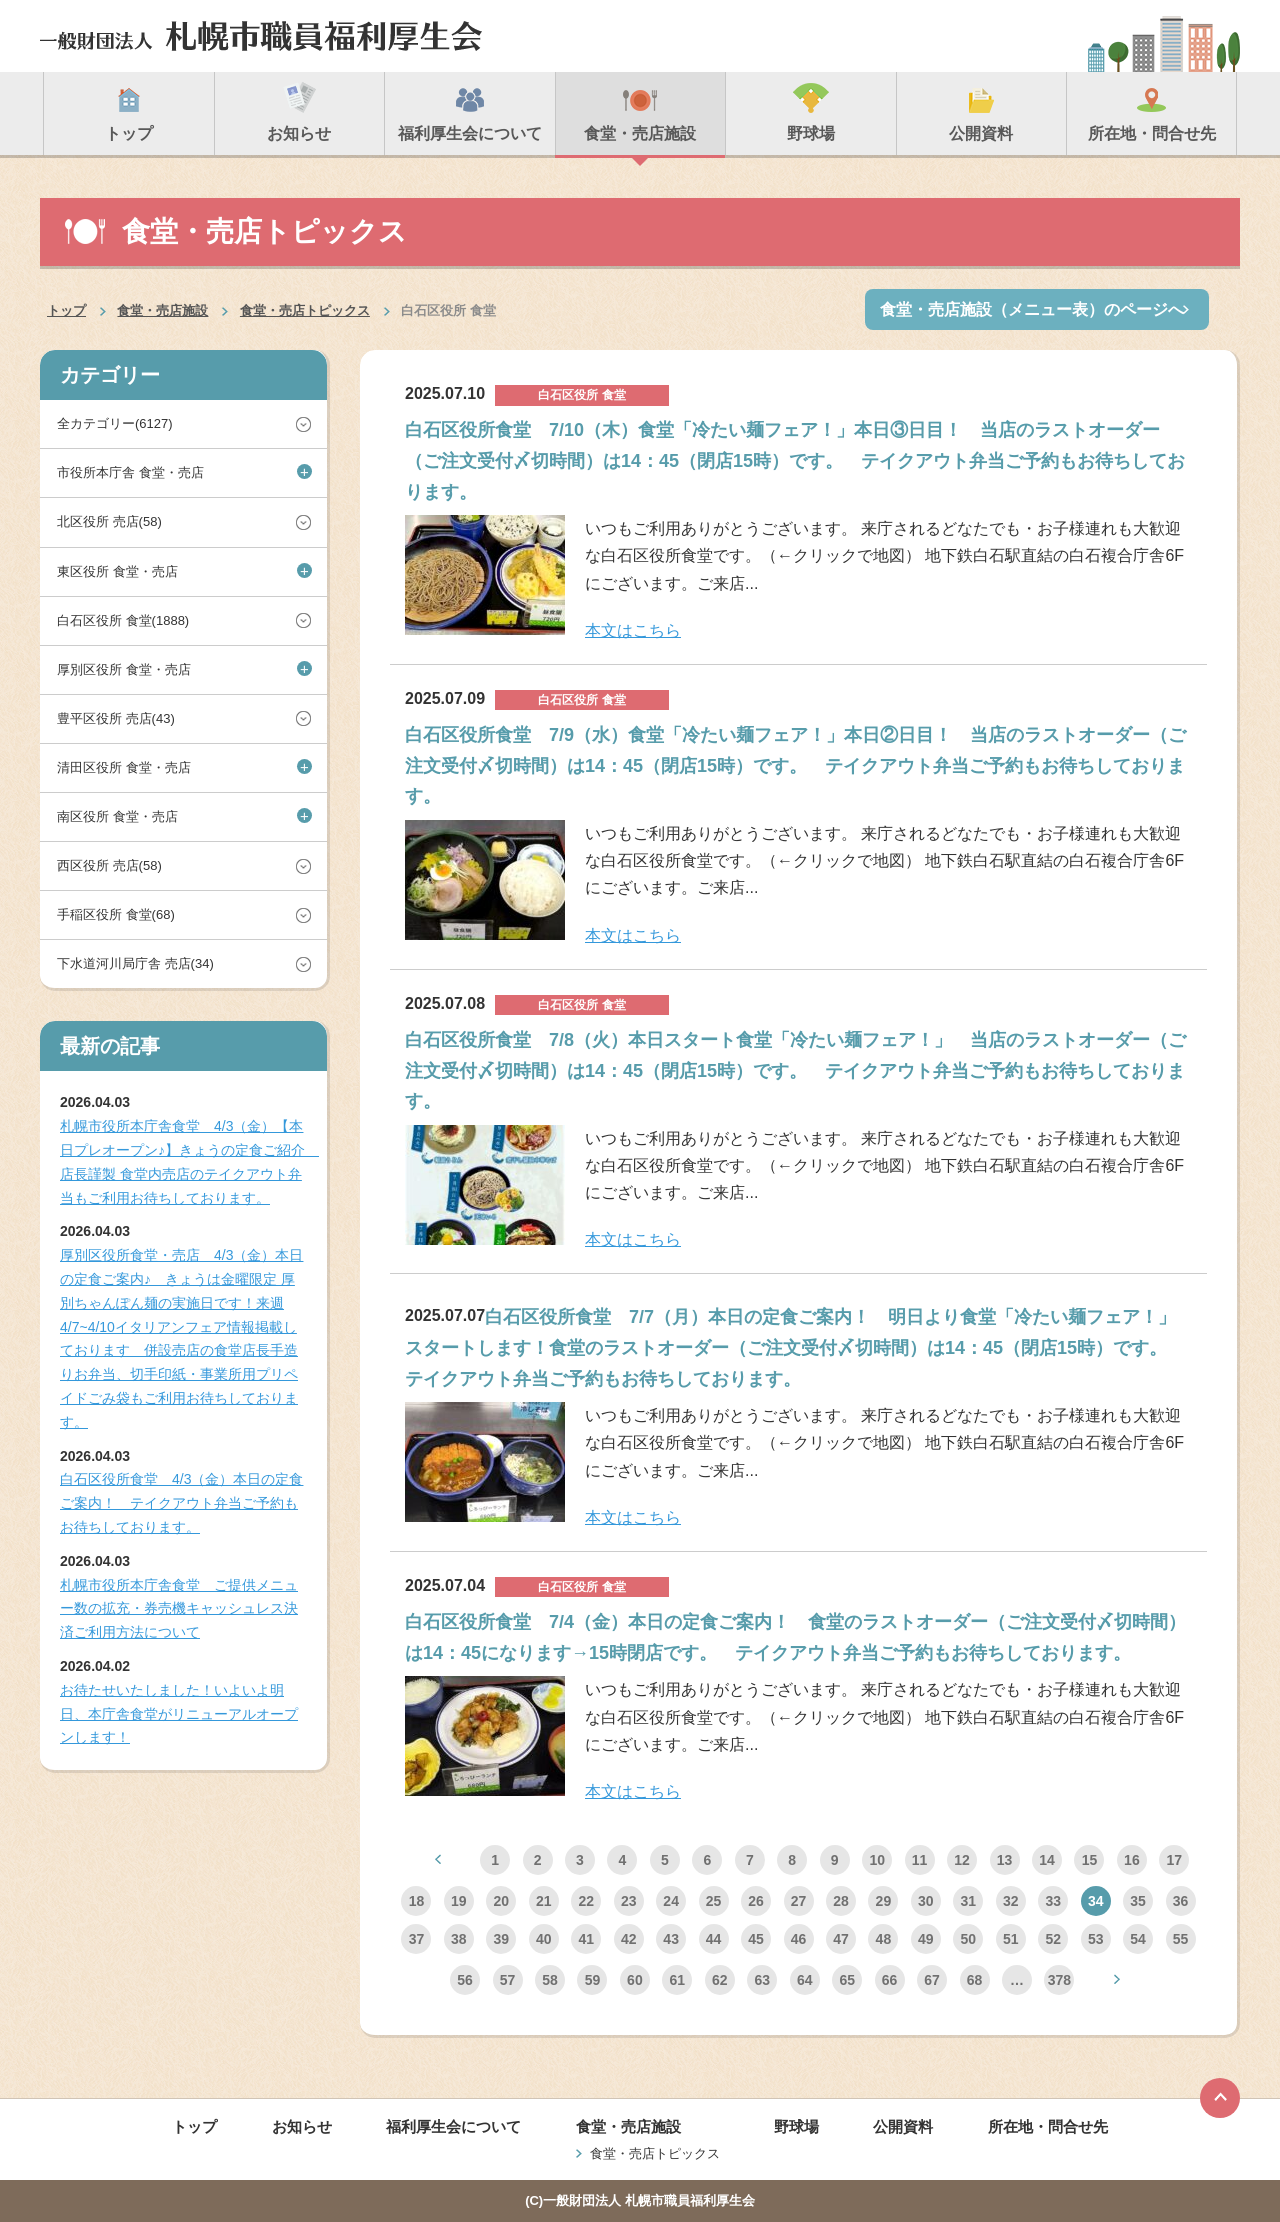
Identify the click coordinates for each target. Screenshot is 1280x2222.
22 (586, 1901)
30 (926, 1901)
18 (417, 1901)
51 (1011, 1939)
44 (714, 1939)
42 (629, 1939)
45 (756, 1939)
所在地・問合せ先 (1048, 2126)
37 (417, 1939)
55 (1181, 1939)
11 (920, 1860)
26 (756, 1901)
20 (502, 1901)
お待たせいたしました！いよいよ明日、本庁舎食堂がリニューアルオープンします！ (179, 1714)
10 (877, 1860)
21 (544, 1901)
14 (1047, 1860)
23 (629, 1901)
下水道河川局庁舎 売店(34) (135, 963)
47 (841, 1939)
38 (459, 1939)
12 (962, 1860)
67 (932, 1980)
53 (1096, 1939)
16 (1132, 1860)
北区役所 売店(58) (109, 521)
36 (1181, 1901)
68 (975, 1980)
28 (841, 1901)
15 (1090, 1860)
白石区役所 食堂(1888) (123, 620)
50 (969, 1939)
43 (671, 1939)
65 (847, 1980)
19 (459, 1901)
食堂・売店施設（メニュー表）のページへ (1032, 309)
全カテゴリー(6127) (115, 423)
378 (1059, 1980)
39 (502, 1939)
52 (1053, 1939)
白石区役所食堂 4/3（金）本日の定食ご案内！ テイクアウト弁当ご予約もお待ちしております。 (181, 1503)
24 (671, 1901)
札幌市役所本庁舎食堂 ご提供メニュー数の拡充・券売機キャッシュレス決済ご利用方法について (179, 1609)
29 (884, 1901)
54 (1138, 1939)
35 (1138, 1901)
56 (465, 1980)
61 (678, 1980)
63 (762, 1980)
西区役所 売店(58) (109, 865)
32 (1011, 1901)
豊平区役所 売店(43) (116, 718)
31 (969, 1901)
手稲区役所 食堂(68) (116, 914)
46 (799, 1939)
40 (544, 1939)
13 (1005, 1860)
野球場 (796, 2126)
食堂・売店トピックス (305, 310)
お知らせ (302, 2126)
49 (926, 1939)
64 (805, 1980)
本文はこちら (633, 630)
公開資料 (903, 2126)
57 (508, 1980)
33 (1053, 1901)
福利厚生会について (453, 2126)
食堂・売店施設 (162, 310)
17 (1175, 1860)
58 (550, 1980)
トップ (66, 310)
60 (635, 1980)
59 (593, 1980)
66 (890, 1980)
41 (586, 1939)
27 (799, 1901)
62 (720, 1980)
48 (884, 1939)
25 (714, 1901)
